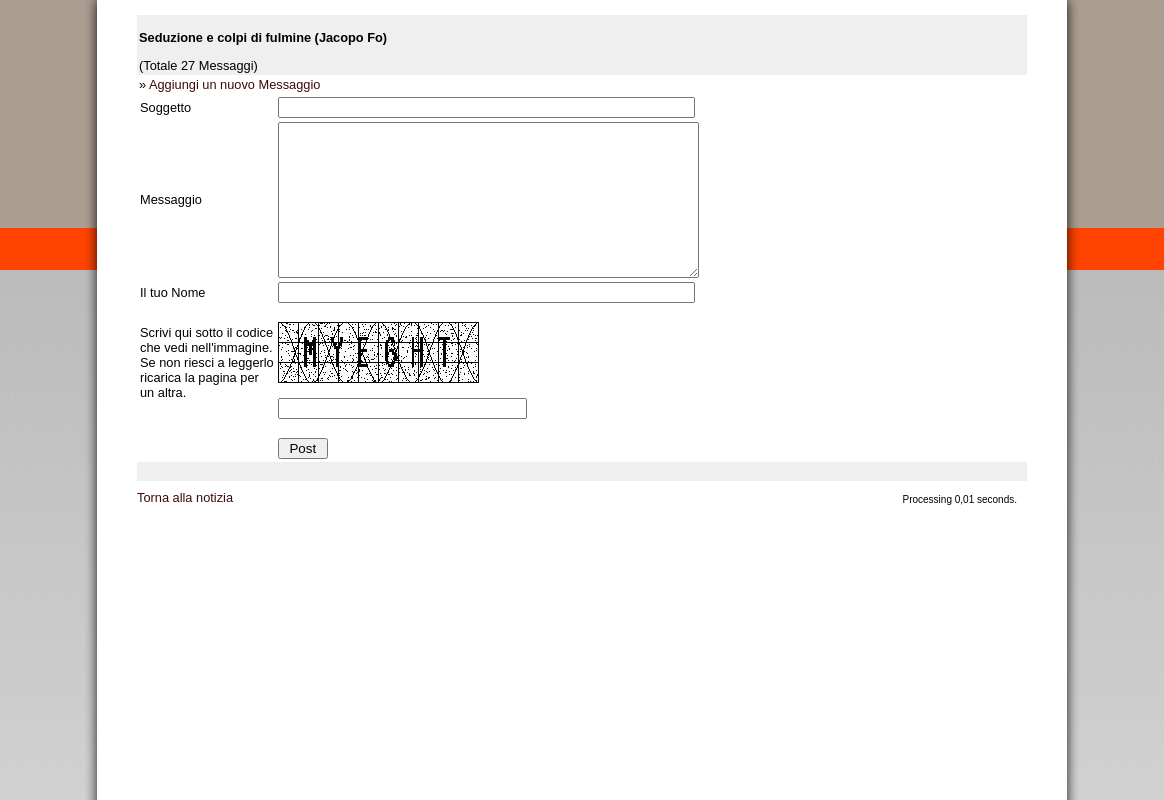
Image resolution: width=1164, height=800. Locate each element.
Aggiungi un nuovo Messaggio (234, 84)
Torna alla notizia (185, 527)
